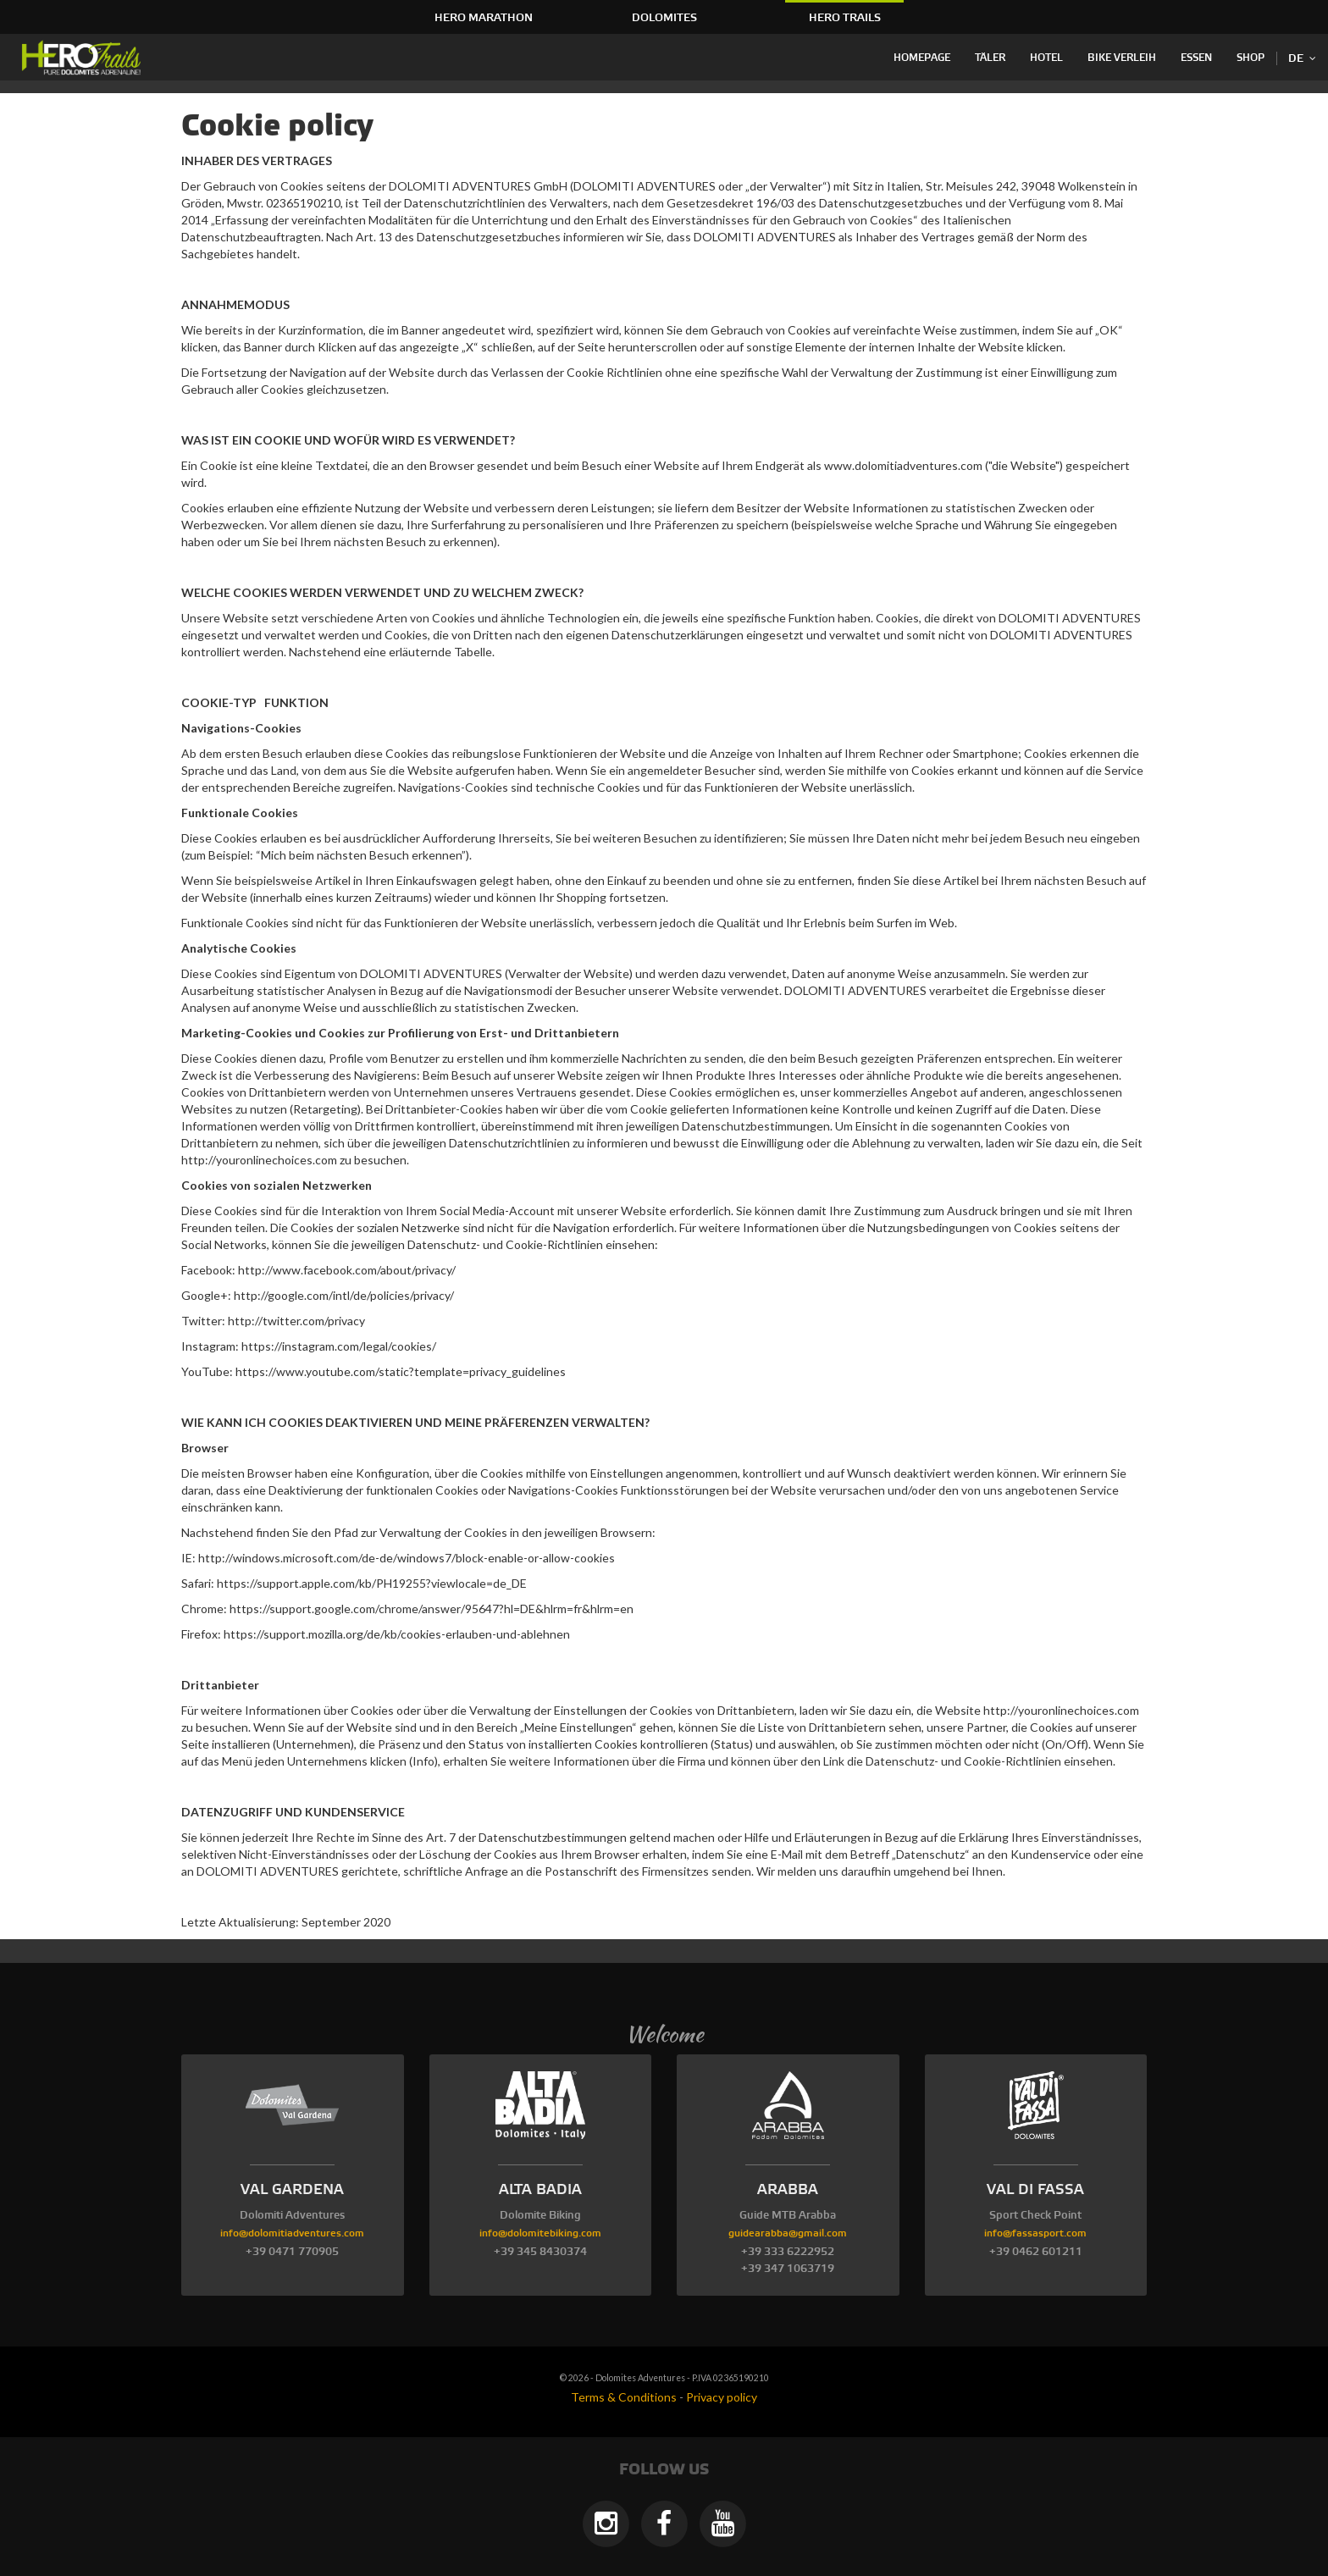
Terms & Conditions (624, 2397)
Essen (1196, 58)
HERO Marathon (483, 18)
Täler (990, 58)
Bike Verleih (1121, 58)
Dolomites (664, 18)
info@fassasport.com (1035, 2233)
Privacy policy (721, 2397)
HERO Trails (845, 18)
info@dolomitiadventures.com (292, 2233)
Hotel (1046, 58)
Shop (1250, 58)
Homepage (922, 58)
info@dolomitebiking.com (540, 2233)
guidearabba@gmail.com (787, 2233)
